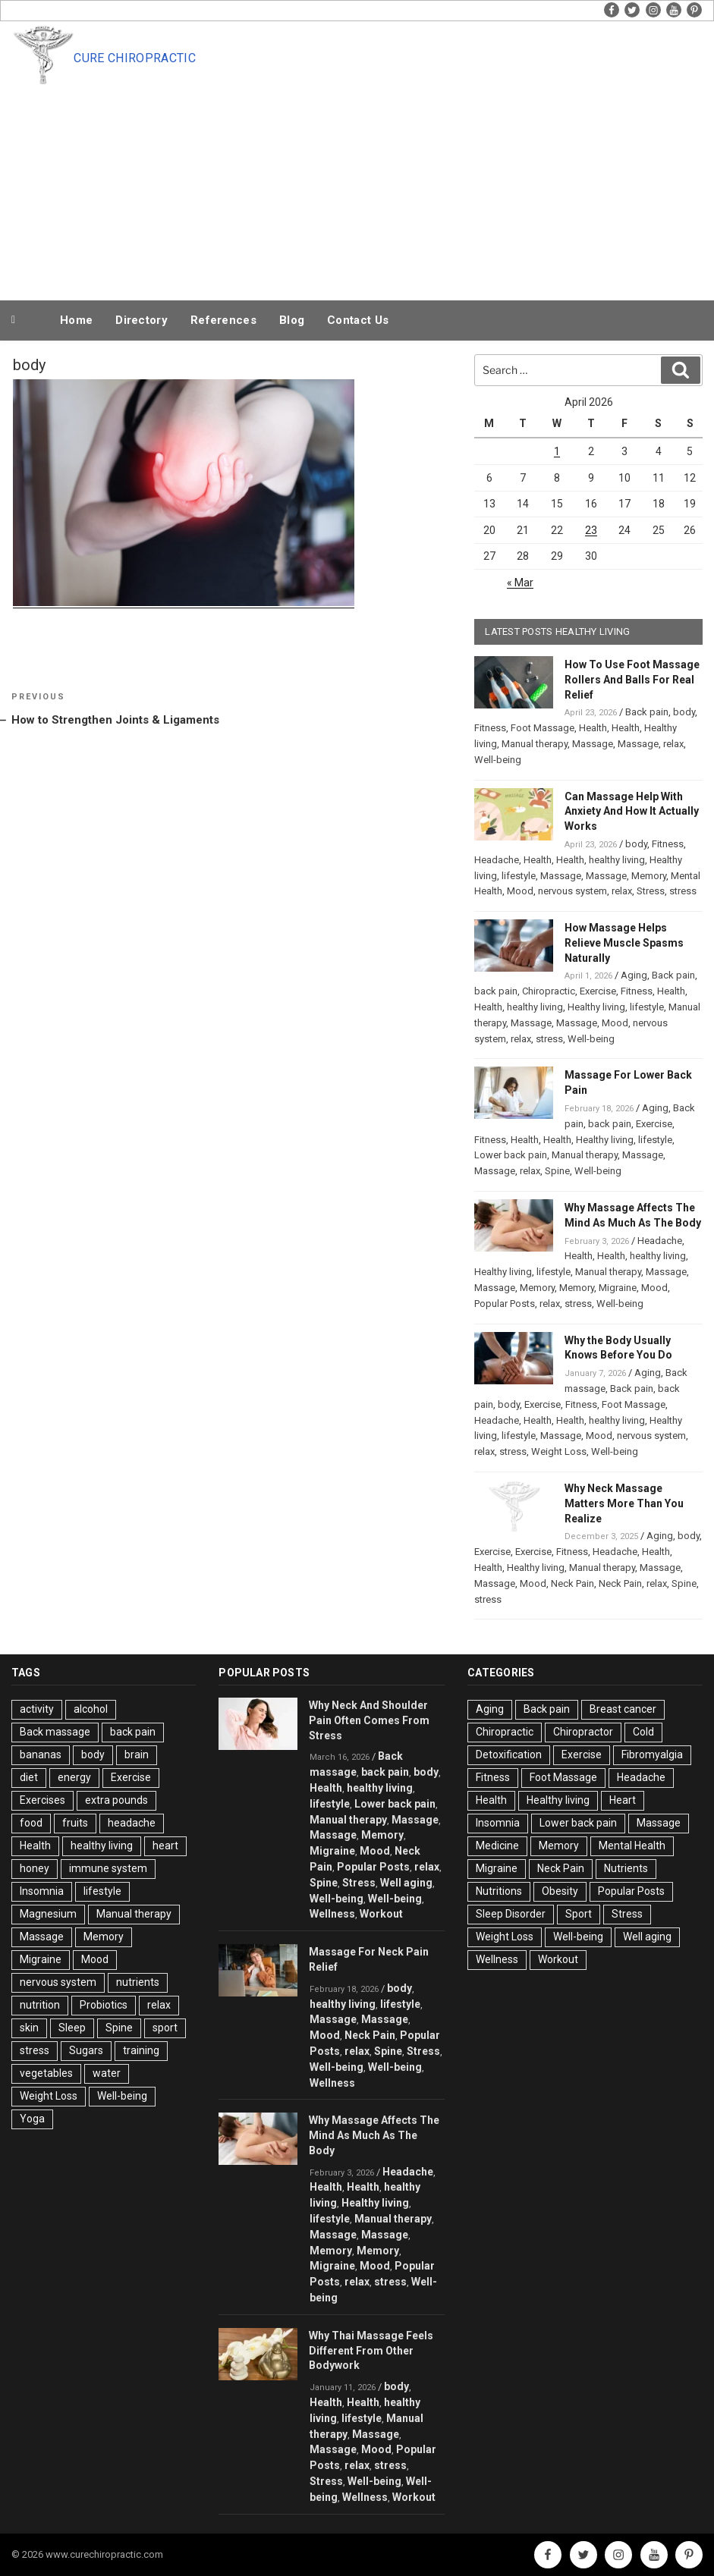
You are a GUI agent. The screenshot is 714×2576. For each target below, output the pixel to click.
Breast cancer (623, 1709)
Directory (141, 320)
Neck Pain (572, 1583)
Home (76, 320)
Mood (520, 891)
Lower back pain (510, 1155)
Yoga (32, 2119)
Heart (622, 1800)
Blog (291, 320)
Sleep (72, 2028)
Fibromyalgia (652, 1754)
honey (34, 1868)
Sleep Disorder (511, 1914)
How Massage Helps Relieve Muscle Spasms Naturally (624, 943)
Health (593, 728)
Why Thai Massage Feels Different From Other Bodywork (371, 2350)
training (141, 2050)
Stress (651, 891)
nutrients (137, 1982)
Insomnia (42, 1891)
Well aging (406, 1883)
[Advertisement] (388, 183)
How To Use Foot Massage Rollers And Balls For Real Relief (632, 679)
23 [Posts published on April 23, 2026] (591, 530)
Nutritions (499, 1891)
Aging (634, 975)
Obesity (560, 1891)
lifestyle (519, 875)
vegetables (46, 2073)
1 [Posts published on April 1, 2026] (557, 451)
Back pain (646, 712)
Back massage (55, 1732)
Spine (557, 1170)
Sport (578, 1914)
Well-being (497, 759)
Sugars (86, 2050)
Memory (648, 875)
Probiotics (103, 2005)
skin (29, 2028)
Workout (381, 1914)
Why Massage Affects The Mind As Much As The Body (374, 2135)
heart (165, 1845)
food (31, 1823)
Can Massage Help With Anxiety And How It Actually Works (632, 811)
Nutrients (626, 1868)
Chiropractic (548, 991)
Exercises (42, 1800)
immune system (108, 1868)
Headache (496, 859)
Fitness (490, 728)
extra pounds (116, 1800)
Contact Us (357, 320)
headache (132, 1823)
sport (165, 2028)
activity (37, 1709)
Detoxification (509, 1754)
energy (74, 1777)
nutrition (40, 2005)
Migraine (618, 1287)
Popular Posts (504, 1303)
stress (683, 891)
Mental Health (632, 1845)
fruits (75, 1823)
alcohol (91, 1709)
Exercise (598, 991)
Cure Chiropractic (134, 58)
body (684, 712)
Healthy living (596, 1007)
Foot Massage (542, 728)
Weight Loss (559, 1451)
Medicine (497, 1845)
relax (673, 743)
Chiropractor (583, 1732)
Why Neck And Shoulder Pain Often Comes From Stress (369, 1720)
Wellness (332, 1914)
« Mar (520, 582)
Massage (592, 743)
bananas (40, 1754)
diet (29, 1777)
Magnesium (48, 1914)
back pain (495, 991)
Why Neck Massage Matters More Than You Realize (624, 1503)
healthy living (617, 859)
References (223, 320)
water (107, 2073)
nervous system (572, 891)
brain (136, 1754)
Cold (643, 1732)
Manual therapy (535, 743)
